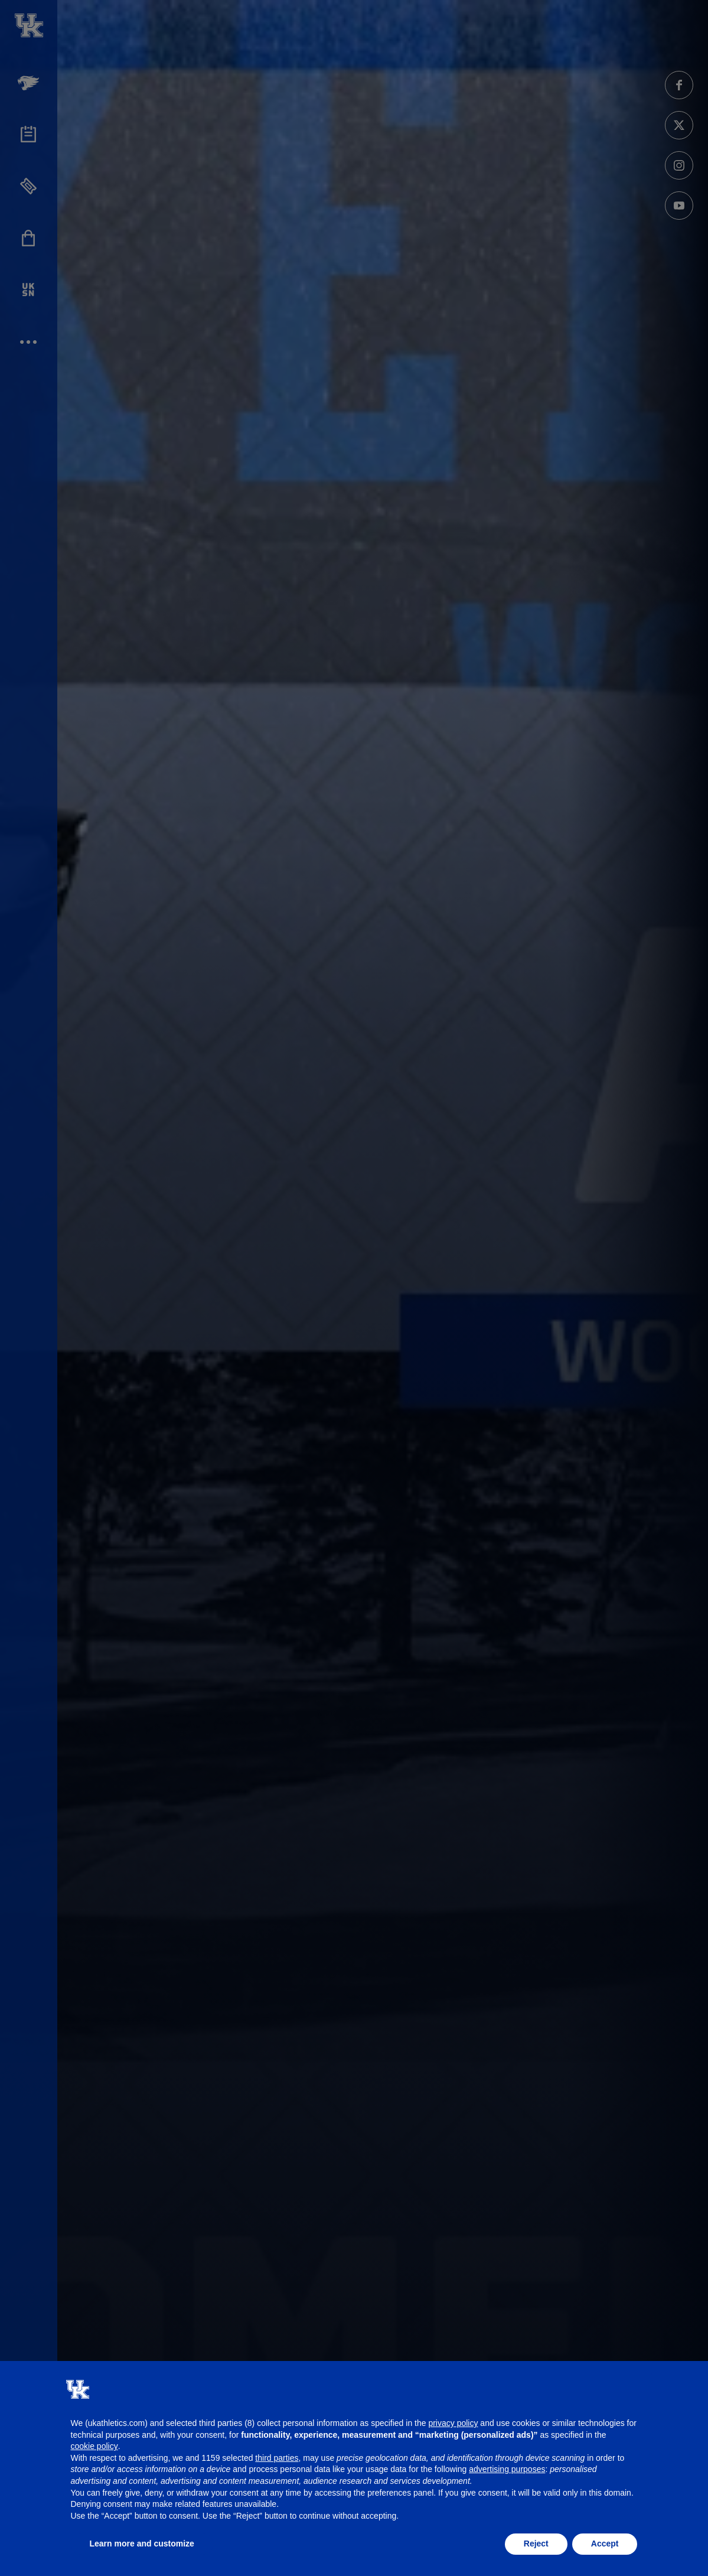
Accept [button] (605, 2543)
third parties (276, 2458)
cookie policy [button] (94, 2446)
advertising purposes (507, 2469)
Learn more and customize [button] (142, 2543)
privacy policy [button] (453, 2423)
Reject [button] (536, 2543)
